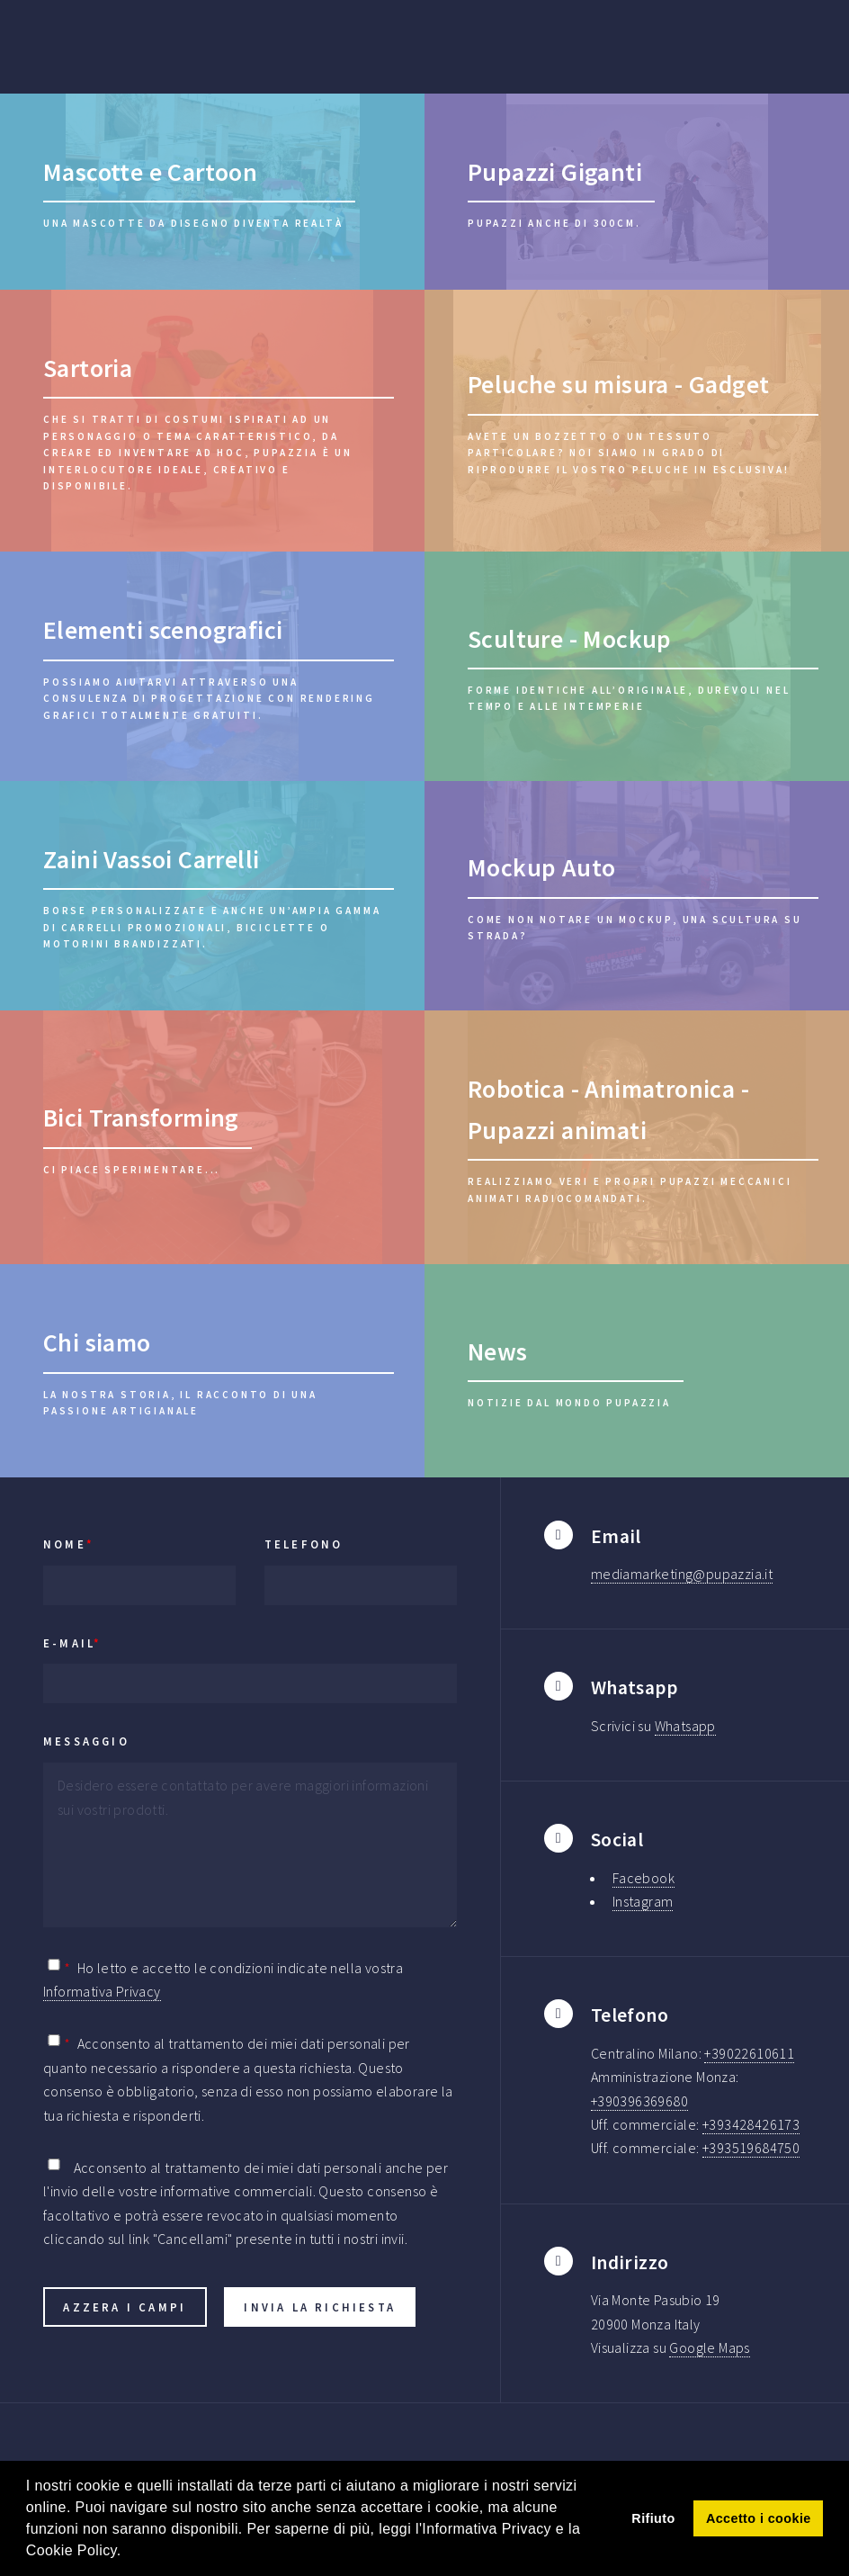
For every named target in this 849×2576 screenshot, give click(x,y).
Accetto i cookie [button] (758, 2518)
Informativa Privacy (102, 1991)
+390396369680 (639, 2101)
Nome (68, 1544)
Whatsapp (685, 1726)
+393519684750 (751, 2148)
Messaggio (86, 1741)
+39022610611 (749, 2053)
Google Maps (709, 2347)
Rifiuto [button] (653, 2518)
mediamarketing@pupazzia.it (682, 1574)
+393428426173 (751, 2124)
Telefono (304, 1544)
